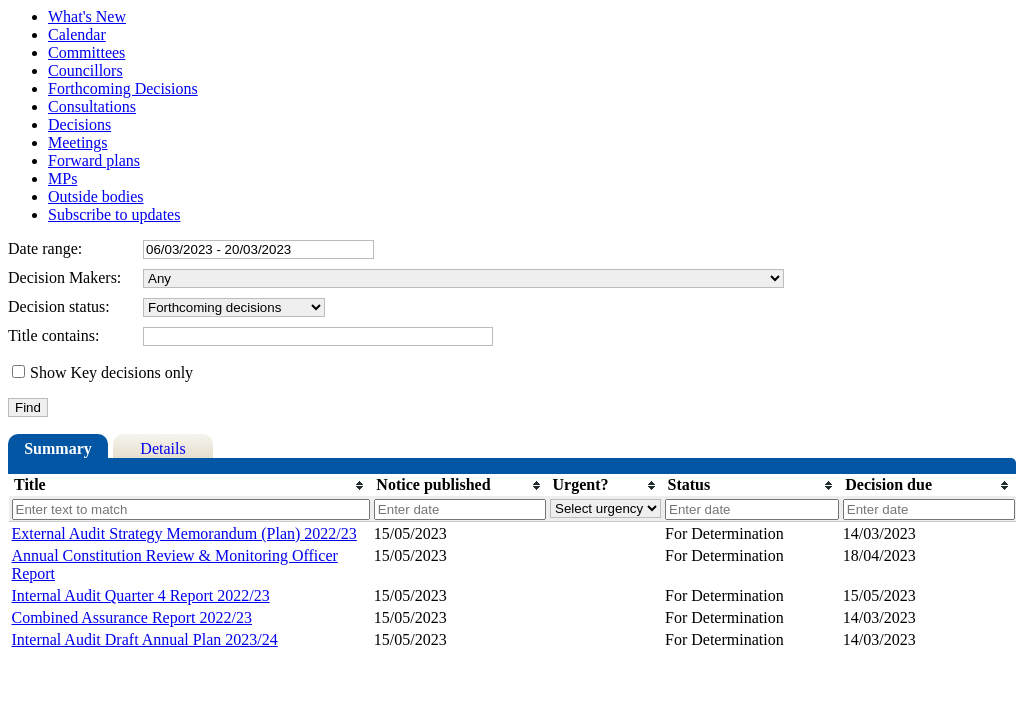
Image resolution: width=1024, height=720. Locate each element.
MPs (62, 178)
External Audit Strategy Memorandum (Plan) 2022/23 (184, 533)
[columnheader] (190, 485)
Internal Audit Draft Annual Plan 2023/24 (145, 639)
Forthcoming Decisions (123, 88)
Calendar (77, 34)
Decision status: (59, 306)
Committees (86, 52)
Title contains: (53, 335)
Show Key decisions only (111, 372)
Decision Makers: (64, 277)
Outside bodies (96, 196)
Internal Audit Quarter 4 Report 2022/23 (141, 595)
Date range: (45, 248)
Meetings (78, 142)
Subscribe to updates (114, 214)
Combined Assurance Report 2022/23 (132, 617)
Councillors (85, 70)
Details (162, 448)
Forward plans (94, 160)
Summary (58, 448)
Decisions (79, 124)
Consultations (92, 106)
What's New (87, 16)
